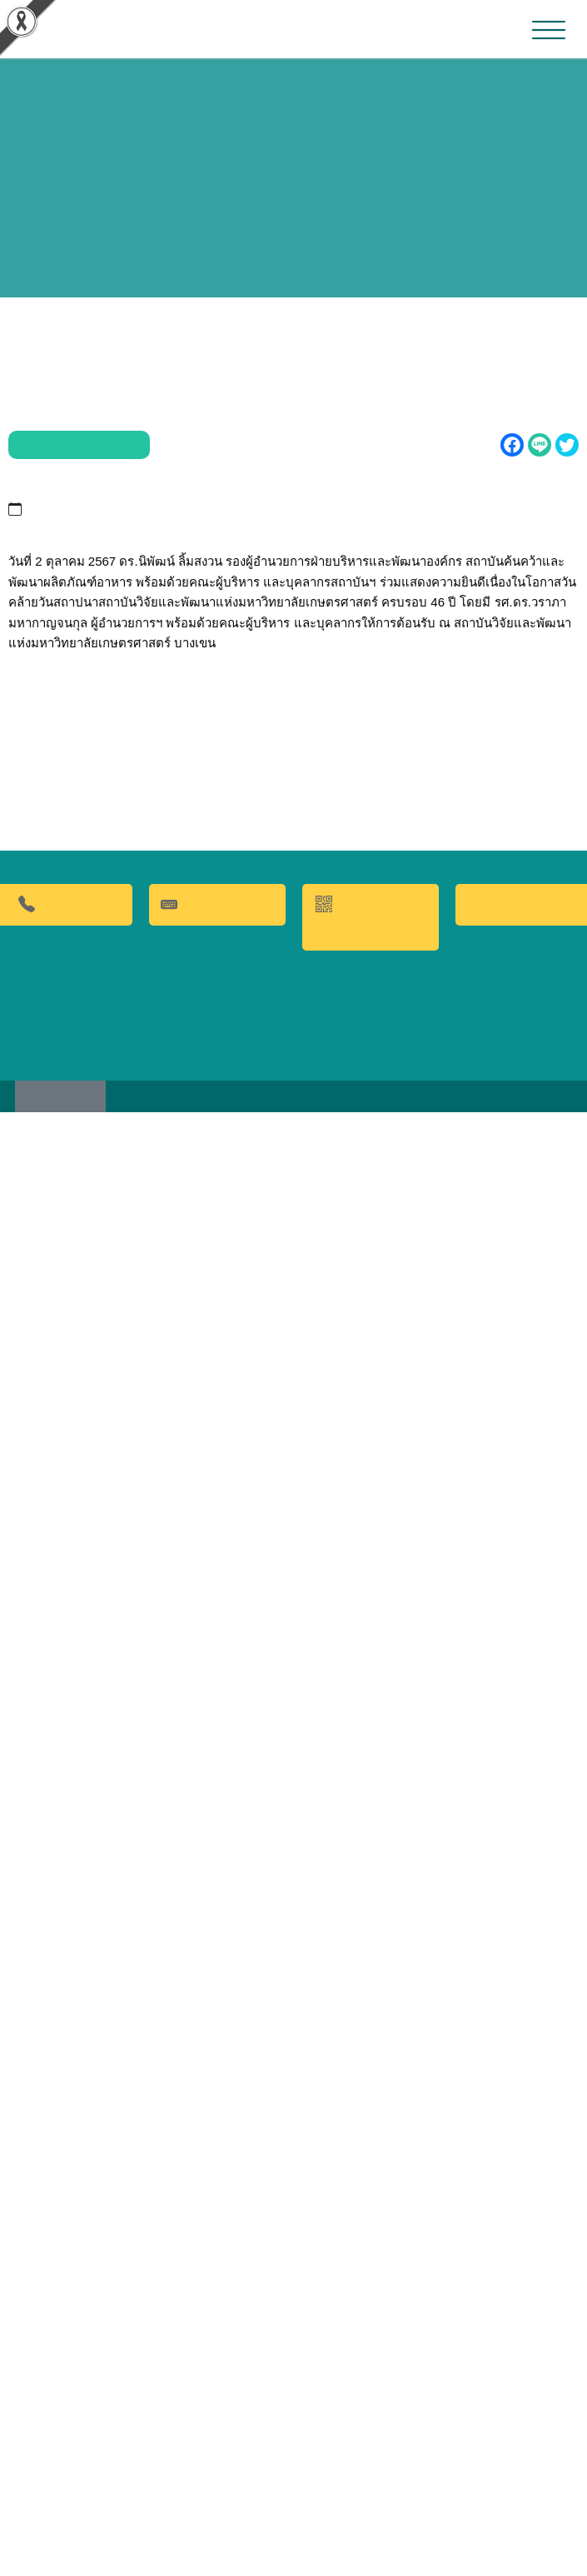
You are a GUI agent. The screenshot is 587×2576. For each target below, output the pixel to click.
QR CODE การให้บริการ (370, 2376)
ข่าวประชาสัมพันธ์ (71, 420)
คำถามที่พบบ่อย (217, 2364)
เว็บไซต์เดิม (67, 2558)
